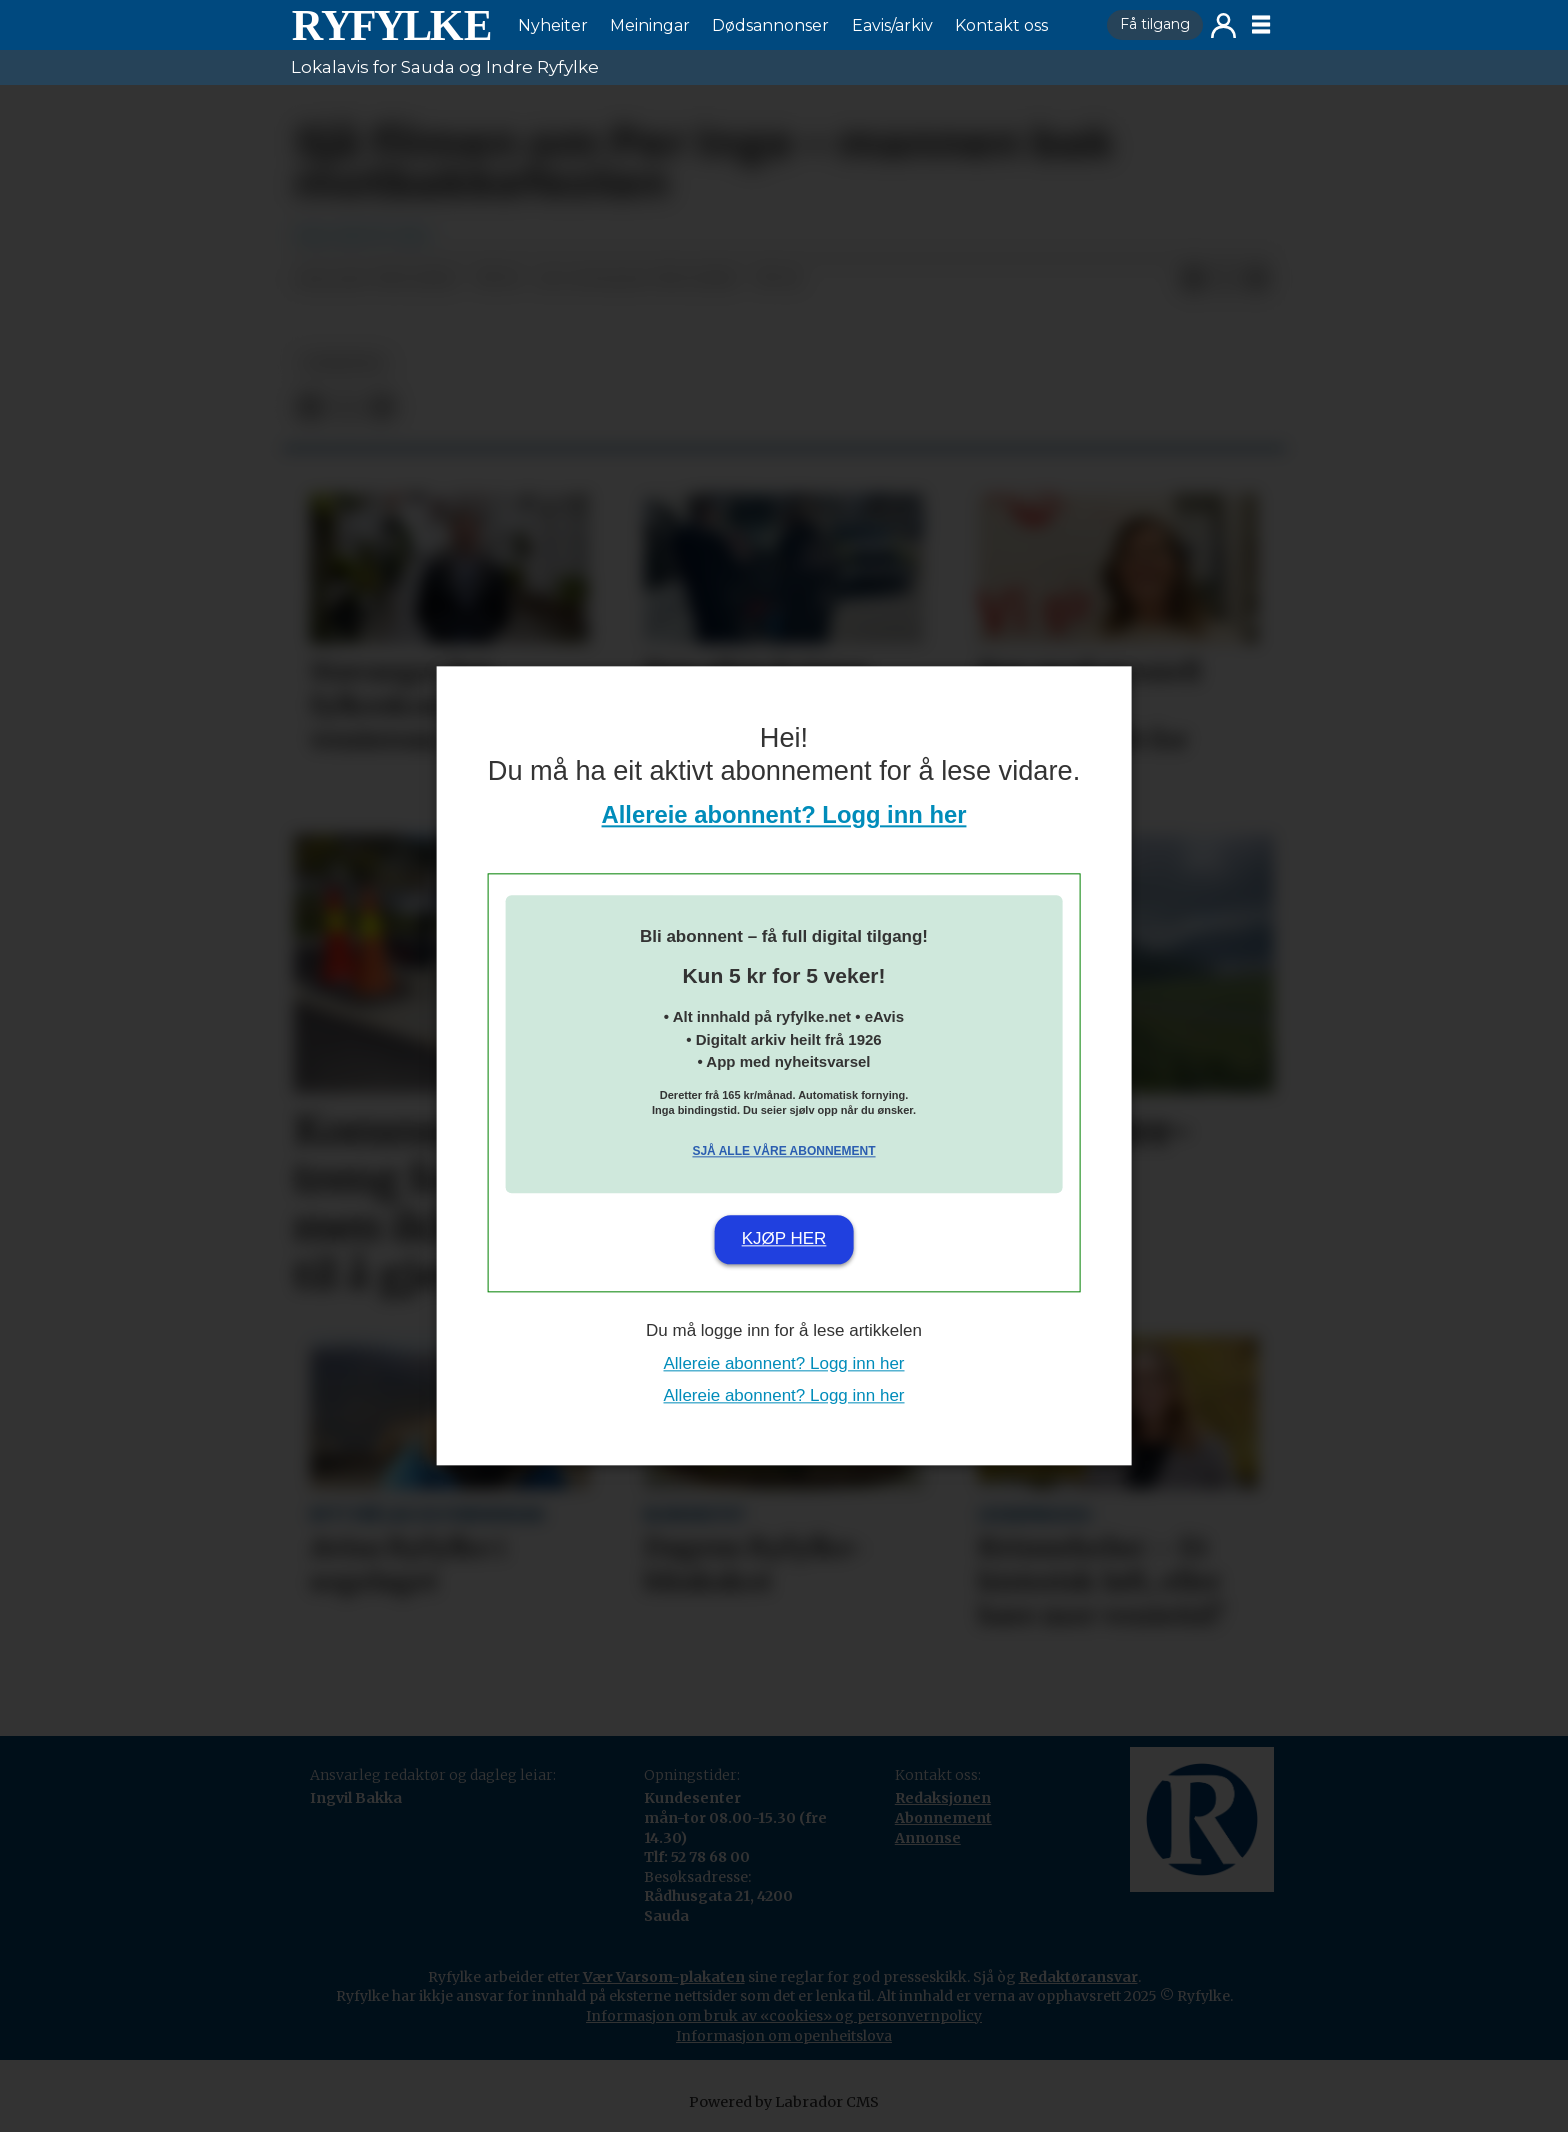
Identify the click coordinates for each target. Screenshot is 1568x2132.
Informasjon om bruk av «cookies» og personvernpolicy (784, 2016)
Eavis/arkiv (892, 25)
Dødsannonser (770, 25)
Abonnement (943, 1818)
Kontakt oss (1001, 25)
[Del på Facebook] (1193, 280)
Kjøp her (784, 1238)
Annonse (928, 1838)
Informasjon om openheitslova (784, 2036)
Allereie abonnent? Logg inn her (784, 815)
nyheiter (343, 363)
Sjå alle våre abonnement (783, 1151)
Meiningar (650, 25)
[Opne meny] (1261, 25)
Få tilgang (1155, 24)
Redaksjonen (943, 1798)
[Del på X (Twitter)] (1225, 280)
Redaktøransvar (1078, 1977)
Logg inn (1223, 25)
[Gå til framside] (391, 25)
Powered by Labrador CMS (784, 2102)
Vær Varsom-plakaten (664, 1977)
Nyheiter (553, 25)
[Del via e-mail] (1257, 280)
